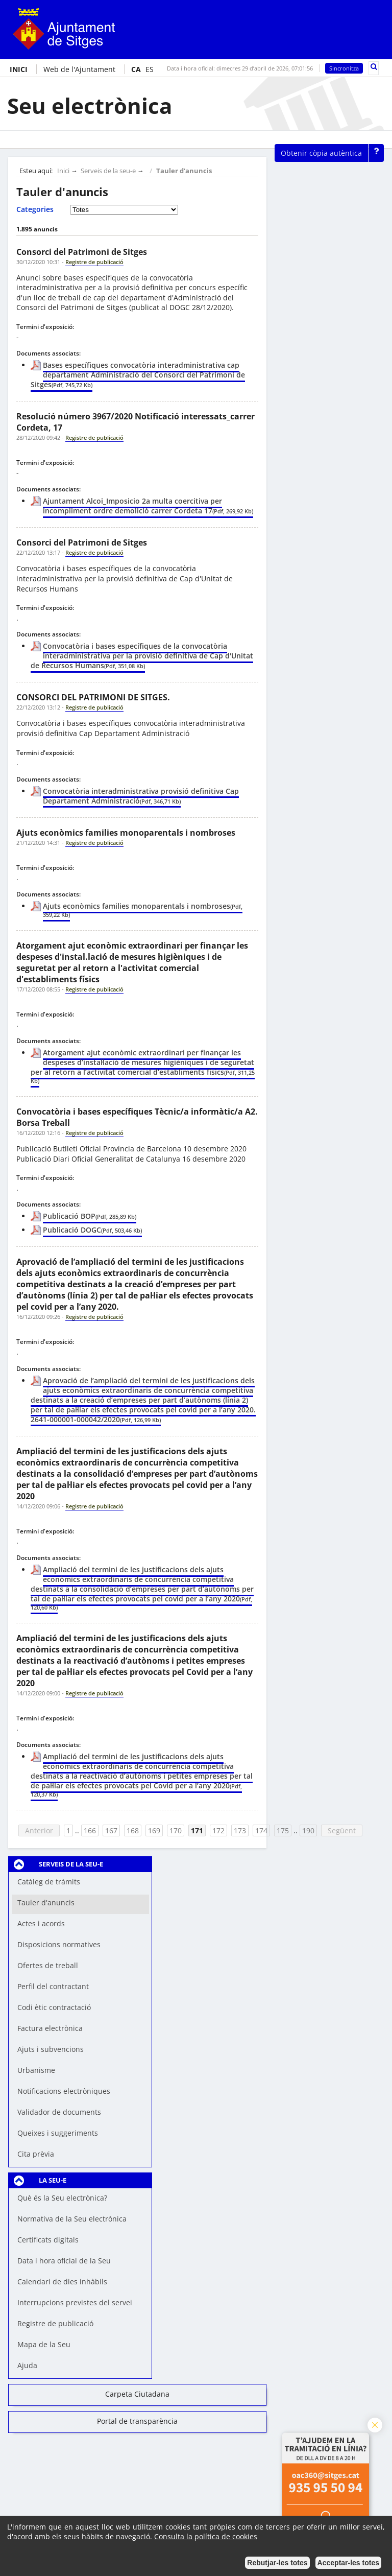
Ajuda (27, 2365)
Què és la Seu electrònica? (62, 2198)
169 (154, 1830)
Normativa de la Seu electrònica (72, 2219)
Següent (342, 1830)
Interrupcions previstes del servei (74, 2302)
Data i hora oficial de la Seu (64, 2260)
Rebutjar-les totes (277, 2563)
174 (261, 1830)
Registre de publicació (55, 2323)
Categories (35, 209)
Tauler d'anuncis (184, 171)
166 (90, 1830)
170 (175, 1830)
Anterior (39, 1830)
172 (218, 1830)
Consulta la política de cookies (205, 2536)
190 (308, 1830)
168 (133, 1830)
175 (283, 1830)
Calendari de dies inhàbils (62, 2281)
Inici (63, 171)
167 (111, 1830)
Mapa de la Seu (43, 2344)
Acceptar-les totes (348, 2563)
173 (240, 1830)
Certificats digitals (48, 2239)
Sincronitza (344, 68)
